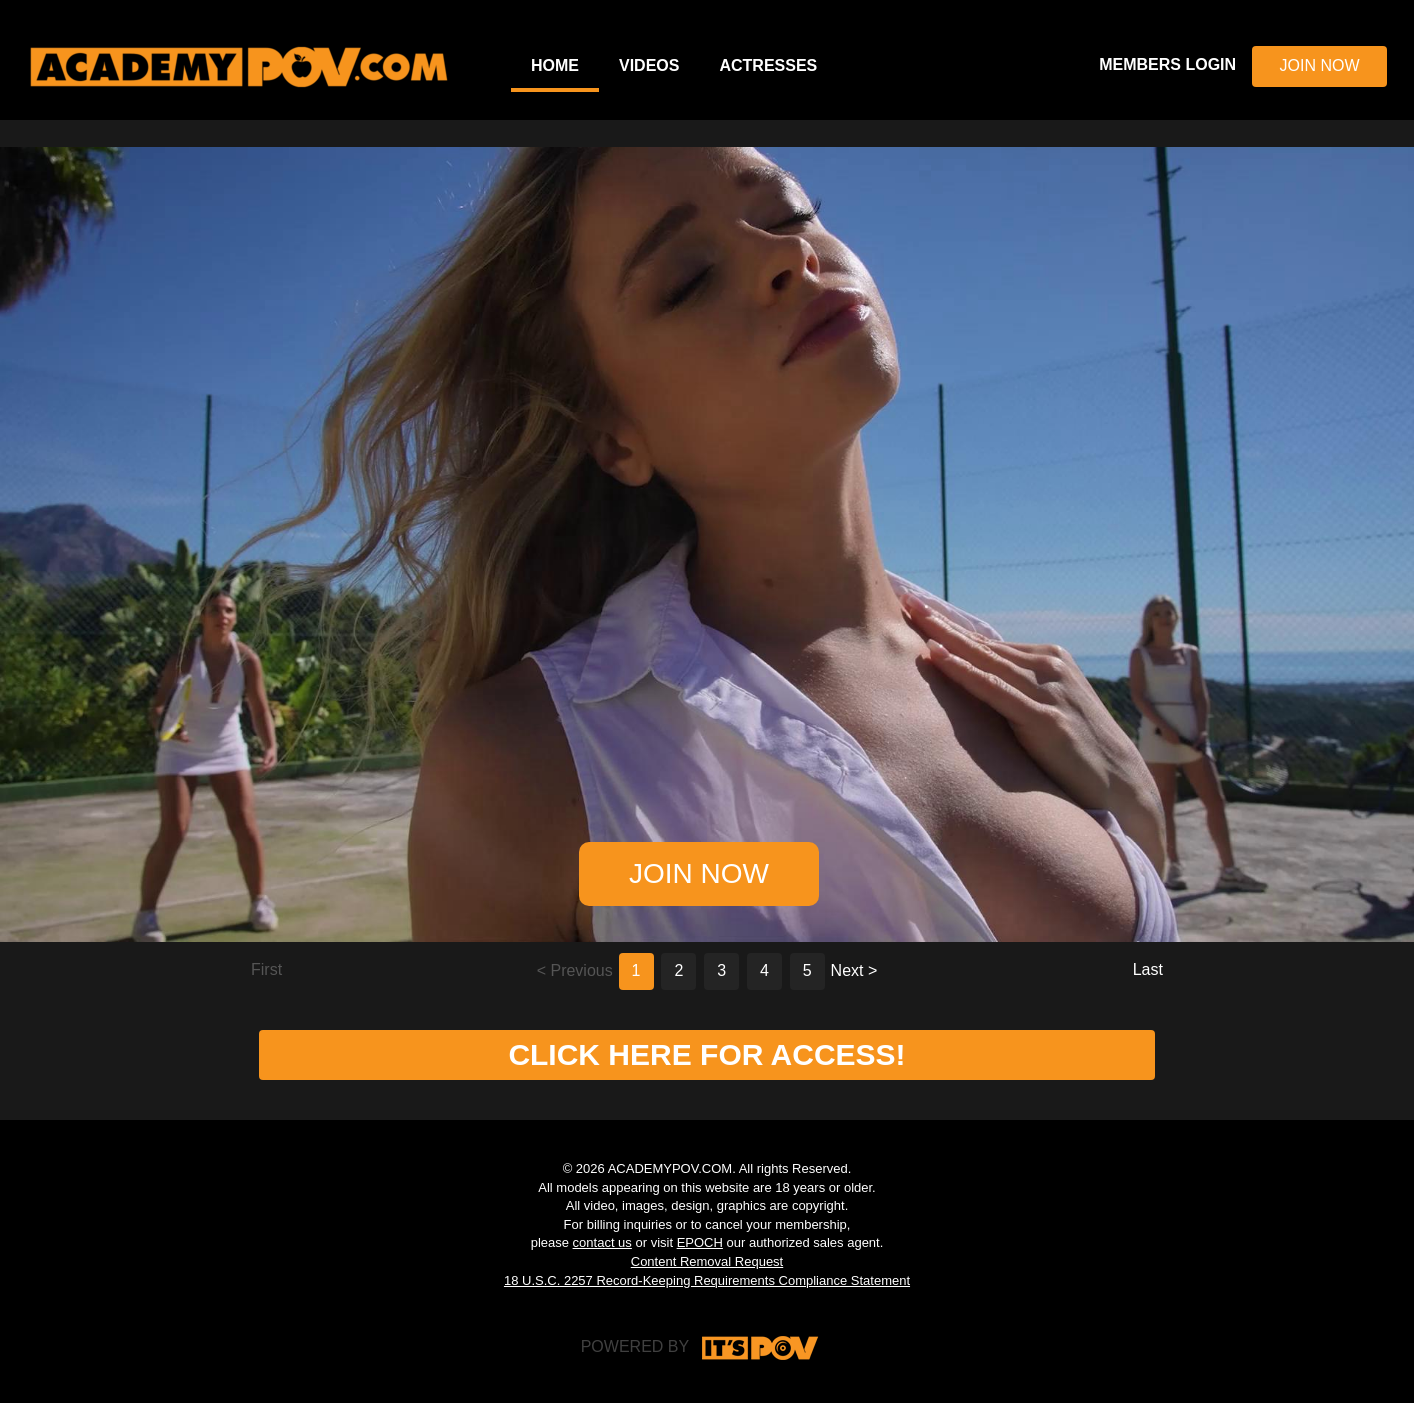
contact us (602, 1242)
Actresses (768, 65)
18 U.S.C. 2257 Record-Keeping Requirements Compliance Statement (707, 1280)
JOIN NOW (1320, 65)
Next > (854, 970)
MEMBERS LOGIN (1167, 64)
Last (1148, 969)
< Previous (575, 970)
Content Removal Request (707, 1261)
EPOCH (700, 1242)
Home (555, 65)
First (266, 969)
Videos (649, 65)
